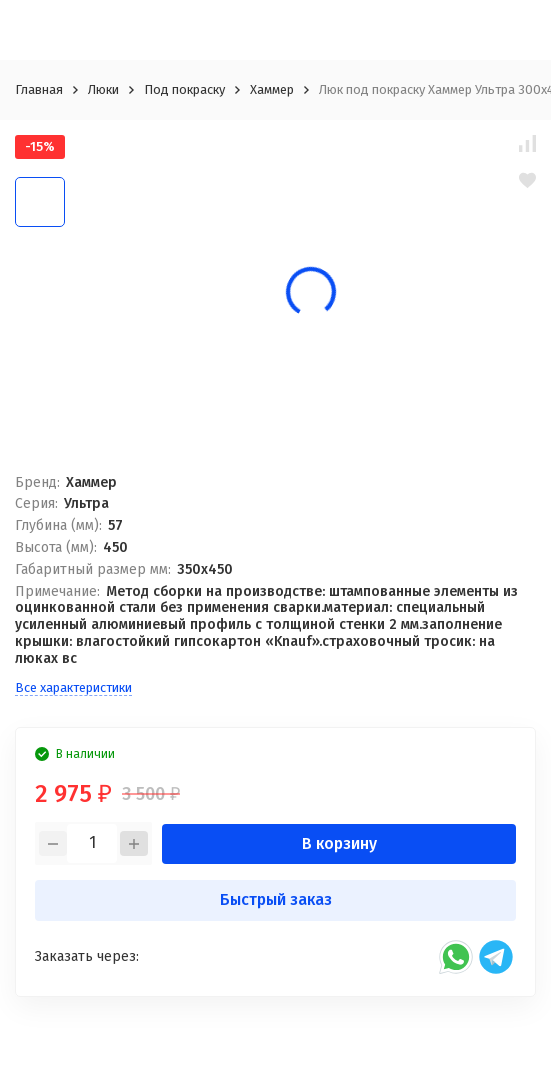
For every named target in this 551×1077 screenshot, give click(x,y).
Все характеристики (73, 687)
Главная (39, 89)
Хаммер (272, 89)
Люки (103, 89)
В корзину (339, 843)
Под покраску (184, 89)
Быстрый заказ (276, 899)
